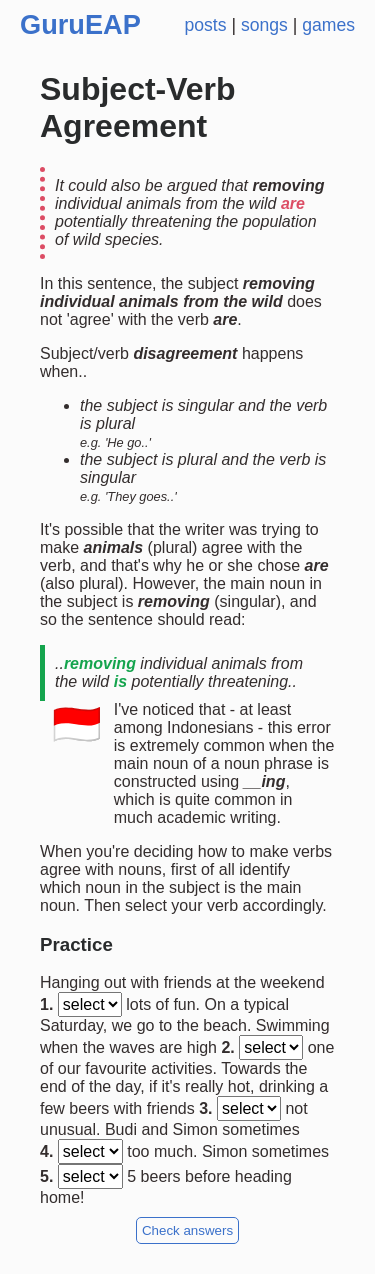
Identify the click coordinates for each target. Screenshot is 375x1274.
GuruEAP (80, 24)
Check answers (187, 1230)
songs (264, 25)
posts (205, 25)
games (328, 25)
